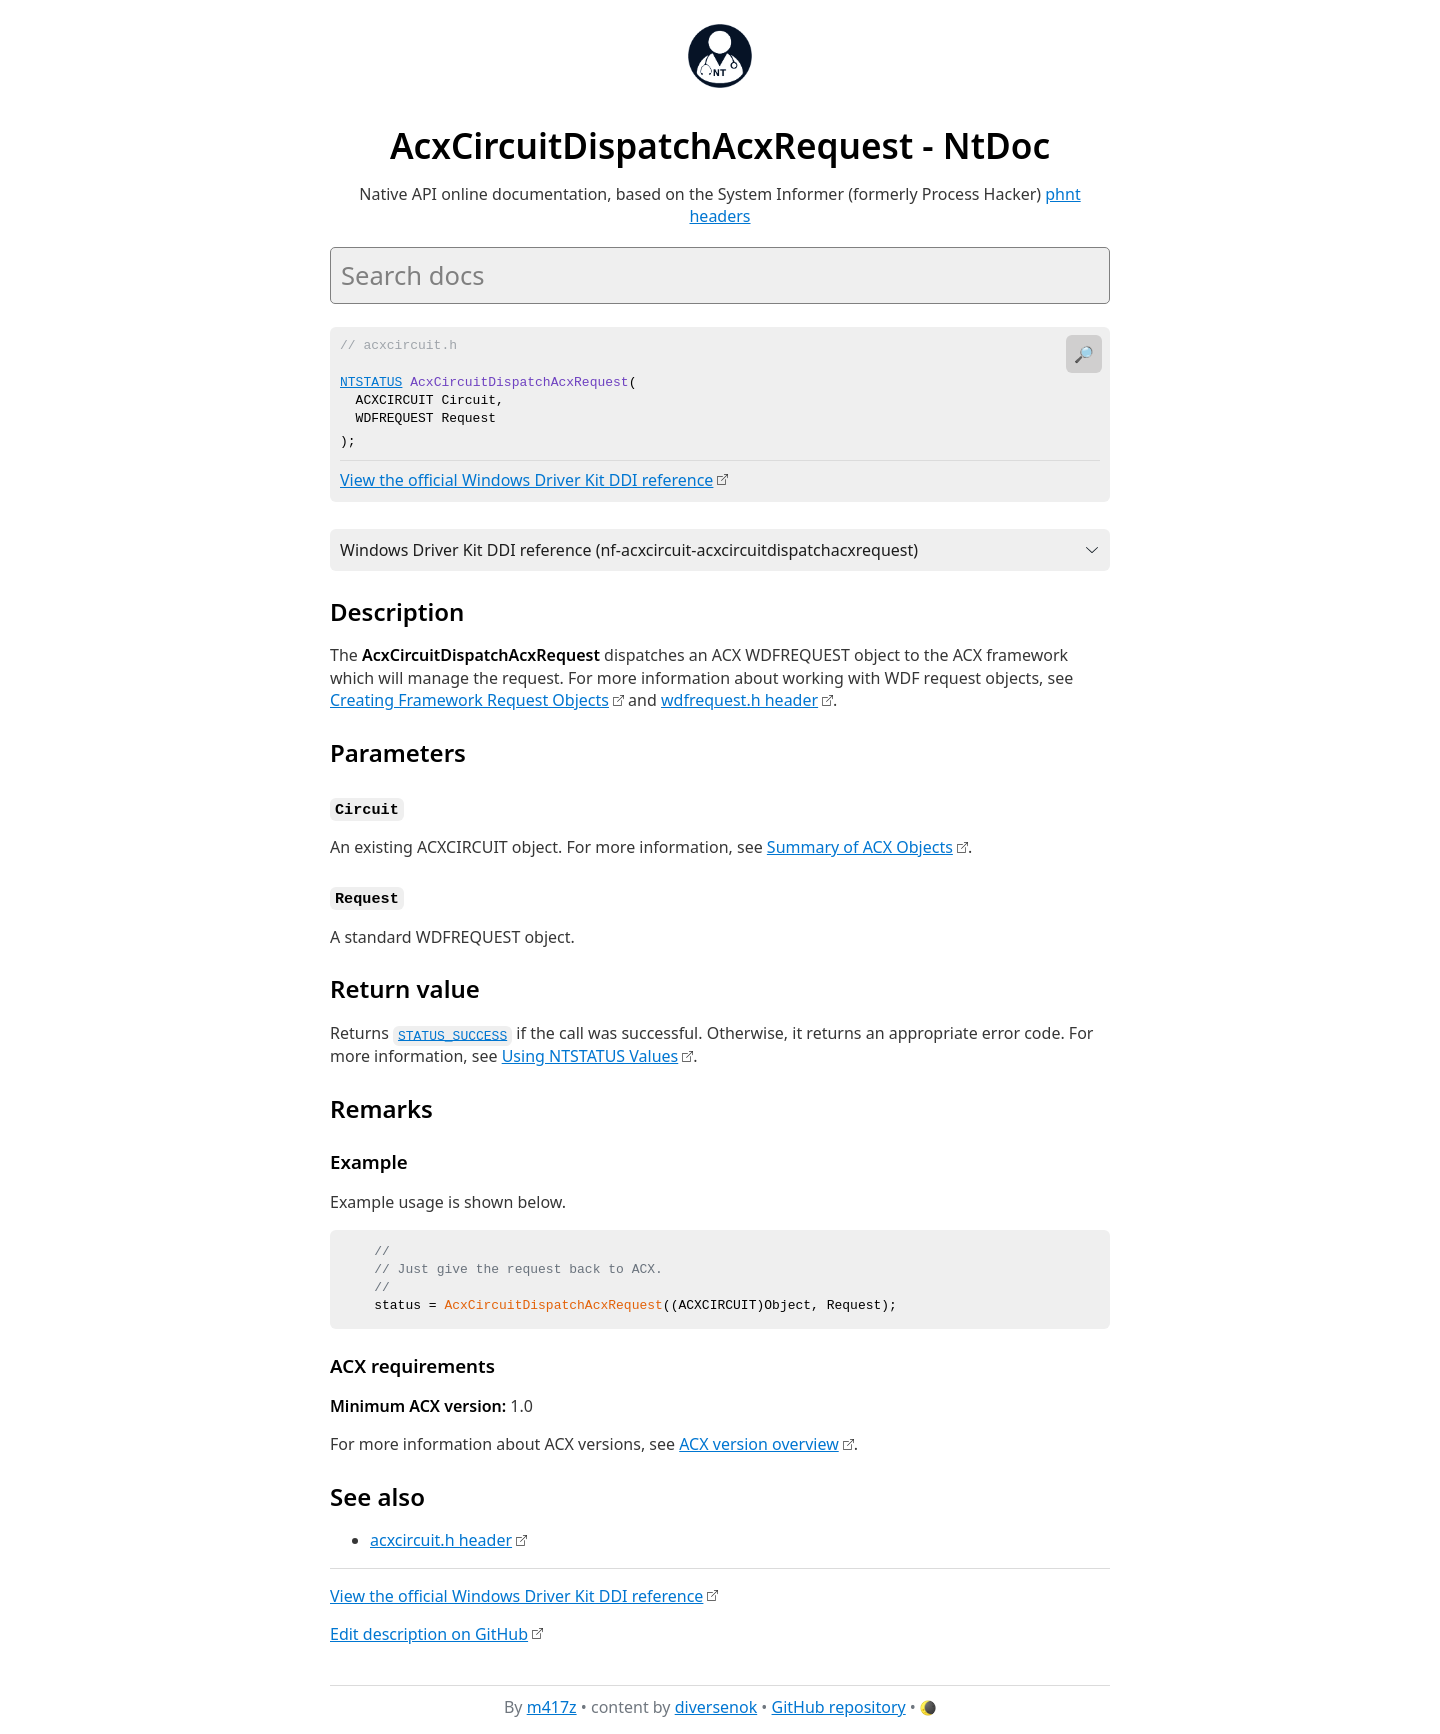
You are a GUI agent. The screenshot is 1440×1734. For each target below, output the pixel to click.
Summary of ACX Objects (860, 845)
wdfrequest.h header (739, 699)
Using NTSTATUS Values (590, 1052)
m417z (552, 1703)
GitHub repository (839, 1703)
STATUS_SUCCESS (452, 1030)
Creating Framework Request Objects (469, 699)
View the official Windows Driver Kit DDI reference (526, 479)
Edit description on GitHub (429, 1629)
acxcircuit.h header (441, 1536)
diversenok (716, 1703)
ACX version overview (759, 1440)
